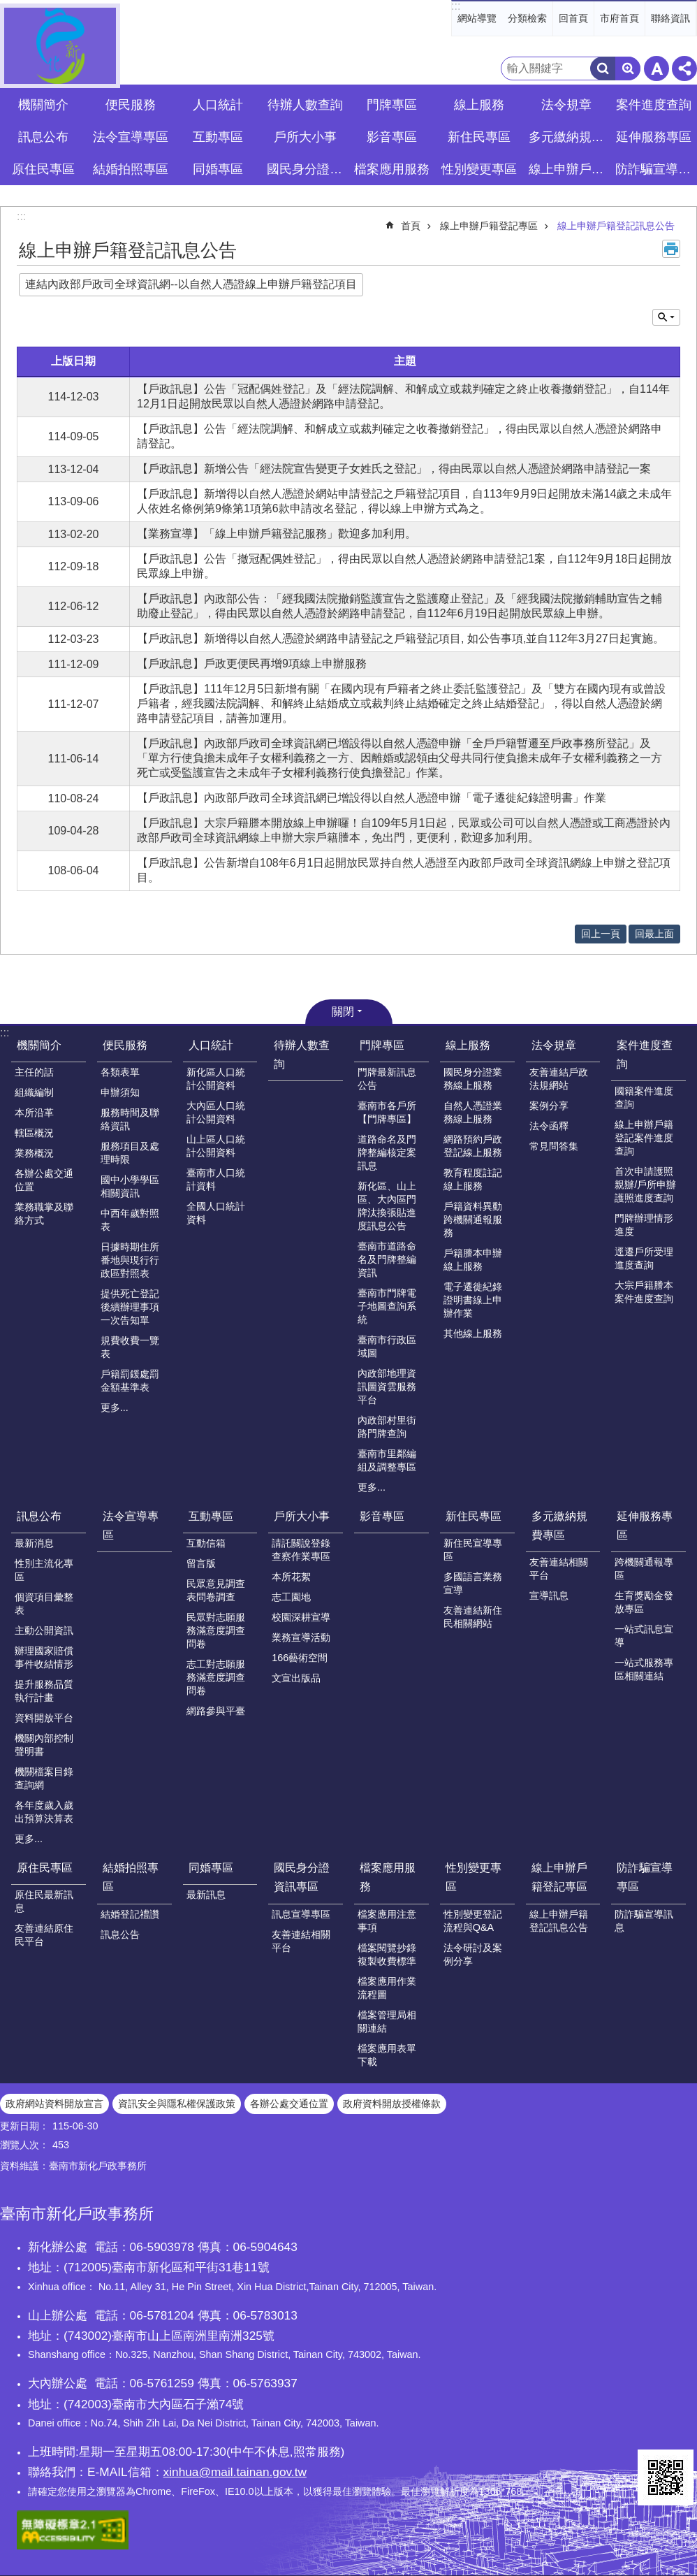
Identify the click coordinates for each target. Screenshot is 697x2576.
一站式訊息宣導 (644, 1635)
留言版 (201, 1563)
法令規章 (553, 1045)
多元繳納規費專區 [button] (568, 137)
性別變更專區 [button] (479, 169)
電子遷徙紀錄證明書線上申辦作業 (472, 1300)
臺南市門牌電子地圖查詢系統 (387, 1306)
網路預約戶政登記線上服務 (472, 1146)
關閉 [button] (343, 1012)
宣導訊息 (548, 1595)
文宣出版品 (296, 1678)
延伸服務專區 (645, 1525)
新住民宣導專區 (472, 1549)
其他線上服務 (472, 1333)
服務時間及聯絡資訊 (130, 1119)
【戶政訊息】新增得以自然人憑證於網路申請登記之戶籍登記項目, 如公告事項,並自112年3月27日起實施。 (400, 638)
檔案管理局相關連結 (387, 2021)
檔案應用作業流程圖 (387, 1988)
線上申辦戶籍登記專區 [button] (568, 169)
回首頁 (573, 18)
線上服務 (468, 1045)
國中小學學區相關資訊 (130, 1186)
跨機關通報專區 (644, 1568)
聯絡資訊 (670, 18)
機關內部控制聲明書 (44, 1744)
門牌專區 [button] (392, 105)
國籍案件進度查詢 (644, 1097)
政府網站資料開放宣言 (54, 2103)
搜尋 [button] (602, 68)
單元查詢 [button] (666, 317)
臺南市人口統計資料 (215, 1179)
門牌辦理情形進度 (644, 1225)
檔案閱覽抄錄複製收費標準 (387, 1954)
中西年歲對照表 (130, 1220)
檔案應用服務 (388, 1877)
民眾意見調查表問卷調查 (215, 1590)
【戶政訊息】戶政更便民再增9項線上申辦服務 (252, 664)
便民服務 (125, 1045)
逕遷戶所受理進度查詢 (644, 1258)
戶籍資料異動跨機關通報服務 (472, 1219)
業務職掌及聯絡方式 (44, 1213)
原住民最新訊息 (44, 1901)
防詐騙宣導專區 (645, 1877)
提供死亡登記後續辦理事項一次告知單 (130, 1307)
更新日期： (24, 2126)
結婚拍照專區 (131, 1877)
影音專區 (392, 137)
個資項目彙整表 (44, 1603)
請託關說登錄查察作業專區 (301, 1549)
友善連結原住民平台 (44, 1935)
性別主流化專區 (44, 1570)
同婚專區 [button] (218, 169)
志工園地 (291, 1596)
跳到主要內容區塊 (7, 7)
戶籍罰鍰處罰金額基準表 (130, 1380)
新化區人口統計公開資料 (215, 1078)
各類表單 (120, 1072)
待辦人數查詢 (305, 105)
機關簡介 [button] (43, 105)
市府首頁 (619, 18)
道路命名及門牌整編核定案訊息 (387, 1152)
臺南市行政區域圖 (387, 1346)
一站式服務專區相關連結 (644, 1669)
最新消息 (34, 1543)
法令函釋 (548, 1125)
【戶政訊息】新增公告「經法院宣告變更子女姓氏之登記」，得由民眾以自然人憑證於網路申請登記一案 (394, 469)
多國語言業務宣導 (472, 1583)
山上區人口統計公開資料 (215, 1146)
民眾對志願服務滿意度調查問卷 (215, 1630)
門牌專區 (382, 1045)
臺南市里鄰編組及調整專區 (387, 1460)
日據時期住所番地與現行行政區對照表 (130, 1260)
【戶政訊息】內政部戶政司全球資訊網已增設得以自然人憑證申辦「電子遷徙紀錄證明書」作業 (371, 798)
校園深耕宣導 (301, 1617)
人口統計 (211, 1045)
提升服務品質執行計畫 (44, 1691)
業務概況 (34, 1153)
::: (455, 6)
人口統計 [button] (218, 105)
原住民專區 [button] (43, 169)
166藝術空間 (300, 1657)
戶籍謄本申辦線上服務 (472, 1259)
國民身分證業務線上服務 (472, 1078)
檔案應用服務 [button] (392, 169)
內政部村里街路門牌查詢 (387, 1426)
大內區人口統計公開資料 (215, 1112)
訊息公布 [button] (43, 137)
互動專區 (211, 1516)
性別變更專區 (473, 1877)
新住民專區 (473, 1516)
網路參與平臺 (215, 1710)
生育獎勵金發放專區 (644, 1602)
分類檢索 (527, 18)
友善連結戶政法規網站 (558, 1078)
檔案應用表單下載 (387, 2055)
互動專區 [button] (218, 137)
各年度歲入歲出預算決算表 (44, 1812)
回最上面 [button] (654, 933)
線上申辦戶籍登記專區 (489, 225)
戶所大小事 (302, 1516)
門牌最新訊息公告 (387, 1078)
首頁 (410, 225)
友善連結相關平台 (558, 1568)
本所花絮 (291, 1576)
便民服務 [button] (130, 105)
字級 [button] (656, 68)
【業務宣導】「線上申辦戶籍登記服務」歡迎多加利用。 (276, 534)
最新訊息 (206, 1894)
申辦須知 (120, 1092)
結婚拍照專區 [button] (130, 169)
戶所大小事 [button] (305, 137)
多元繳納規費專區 (559, 1525)
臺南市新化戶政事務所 (60, 45)
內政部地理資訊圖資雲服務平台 (387, 1386)
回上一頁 (600, 933)
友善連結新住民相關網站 (472, 1617)
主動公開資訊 (44, 1630)
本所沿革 (34, 1112)
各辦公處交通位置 (44, 1180)
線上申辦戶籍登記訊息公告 (616, 225)
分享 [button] (684, 68)
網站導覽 (477, 18)
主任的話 (34, 1072)
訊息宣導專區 (301, 1914)
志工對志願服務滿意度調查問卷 (215, 1677)
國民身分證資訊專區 (302, 1877)
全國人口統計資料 (215, 1213)
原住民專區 (45, 1868)
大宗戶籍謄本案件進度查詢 (644, 1292)
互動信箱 (206, 1543)
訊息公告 (120, 1934)
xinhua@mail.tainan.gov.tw (235, 2472)
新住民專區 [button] (479, 137)
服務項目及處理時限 (130, 1153)
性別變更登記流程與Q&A (472, 1921)
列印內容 (671, 249)
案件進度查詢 (645, 1054)
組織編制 (34, 1092)
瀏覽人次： (24, 2144)
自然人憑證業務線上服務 (472, 1112)
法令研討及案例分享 (472, 1954)
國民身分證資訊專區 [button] (306, 169)
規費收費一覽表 (130, 1347)
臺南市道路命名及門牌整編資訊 (387, 1259)
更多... (115, 1407)
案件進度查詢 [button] (653, 105)
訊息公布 (39, 1516)
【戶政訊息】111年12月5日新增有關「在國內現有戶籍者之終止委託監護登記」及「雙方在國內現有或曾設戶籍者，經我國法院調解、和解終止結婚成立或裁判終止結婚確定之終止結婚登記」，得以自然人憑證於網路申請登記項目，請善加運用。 (401, 703)
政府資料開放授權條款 (392, 2103)
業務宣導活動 (301, 1637)
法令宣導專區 (130, 137)
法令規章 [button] (566, 105)
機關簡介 (39, 1045)
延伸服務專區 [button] (653, 137)
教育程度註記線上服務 (472, 1179)
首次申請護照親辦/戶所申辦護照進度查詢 (645, 1184)
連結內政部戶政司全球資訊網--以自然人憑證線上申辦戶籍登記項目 (191, 284)
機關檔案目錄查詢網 (44, 1778)
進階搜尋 (627, 68)
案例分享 (548, 1105)
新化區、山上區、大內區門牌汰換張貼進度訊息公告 (387, 1205)
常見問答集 (553, 1146)
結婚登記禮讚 (130, 1914)
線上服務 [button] (479, 105)
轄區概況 (34, 1132)
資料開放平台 (44, 1717)
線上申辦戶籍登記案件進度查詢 (644, 1138)
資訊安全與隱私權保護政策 (176, 2103)
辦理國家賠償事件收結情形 (44, 1657)
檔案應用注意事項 (387, 1921)
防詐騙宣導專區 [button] (655, 169)
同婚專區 (211, 1868)
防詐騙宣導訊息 (644, 1921)
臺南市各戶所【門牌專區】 (387, 1112)
